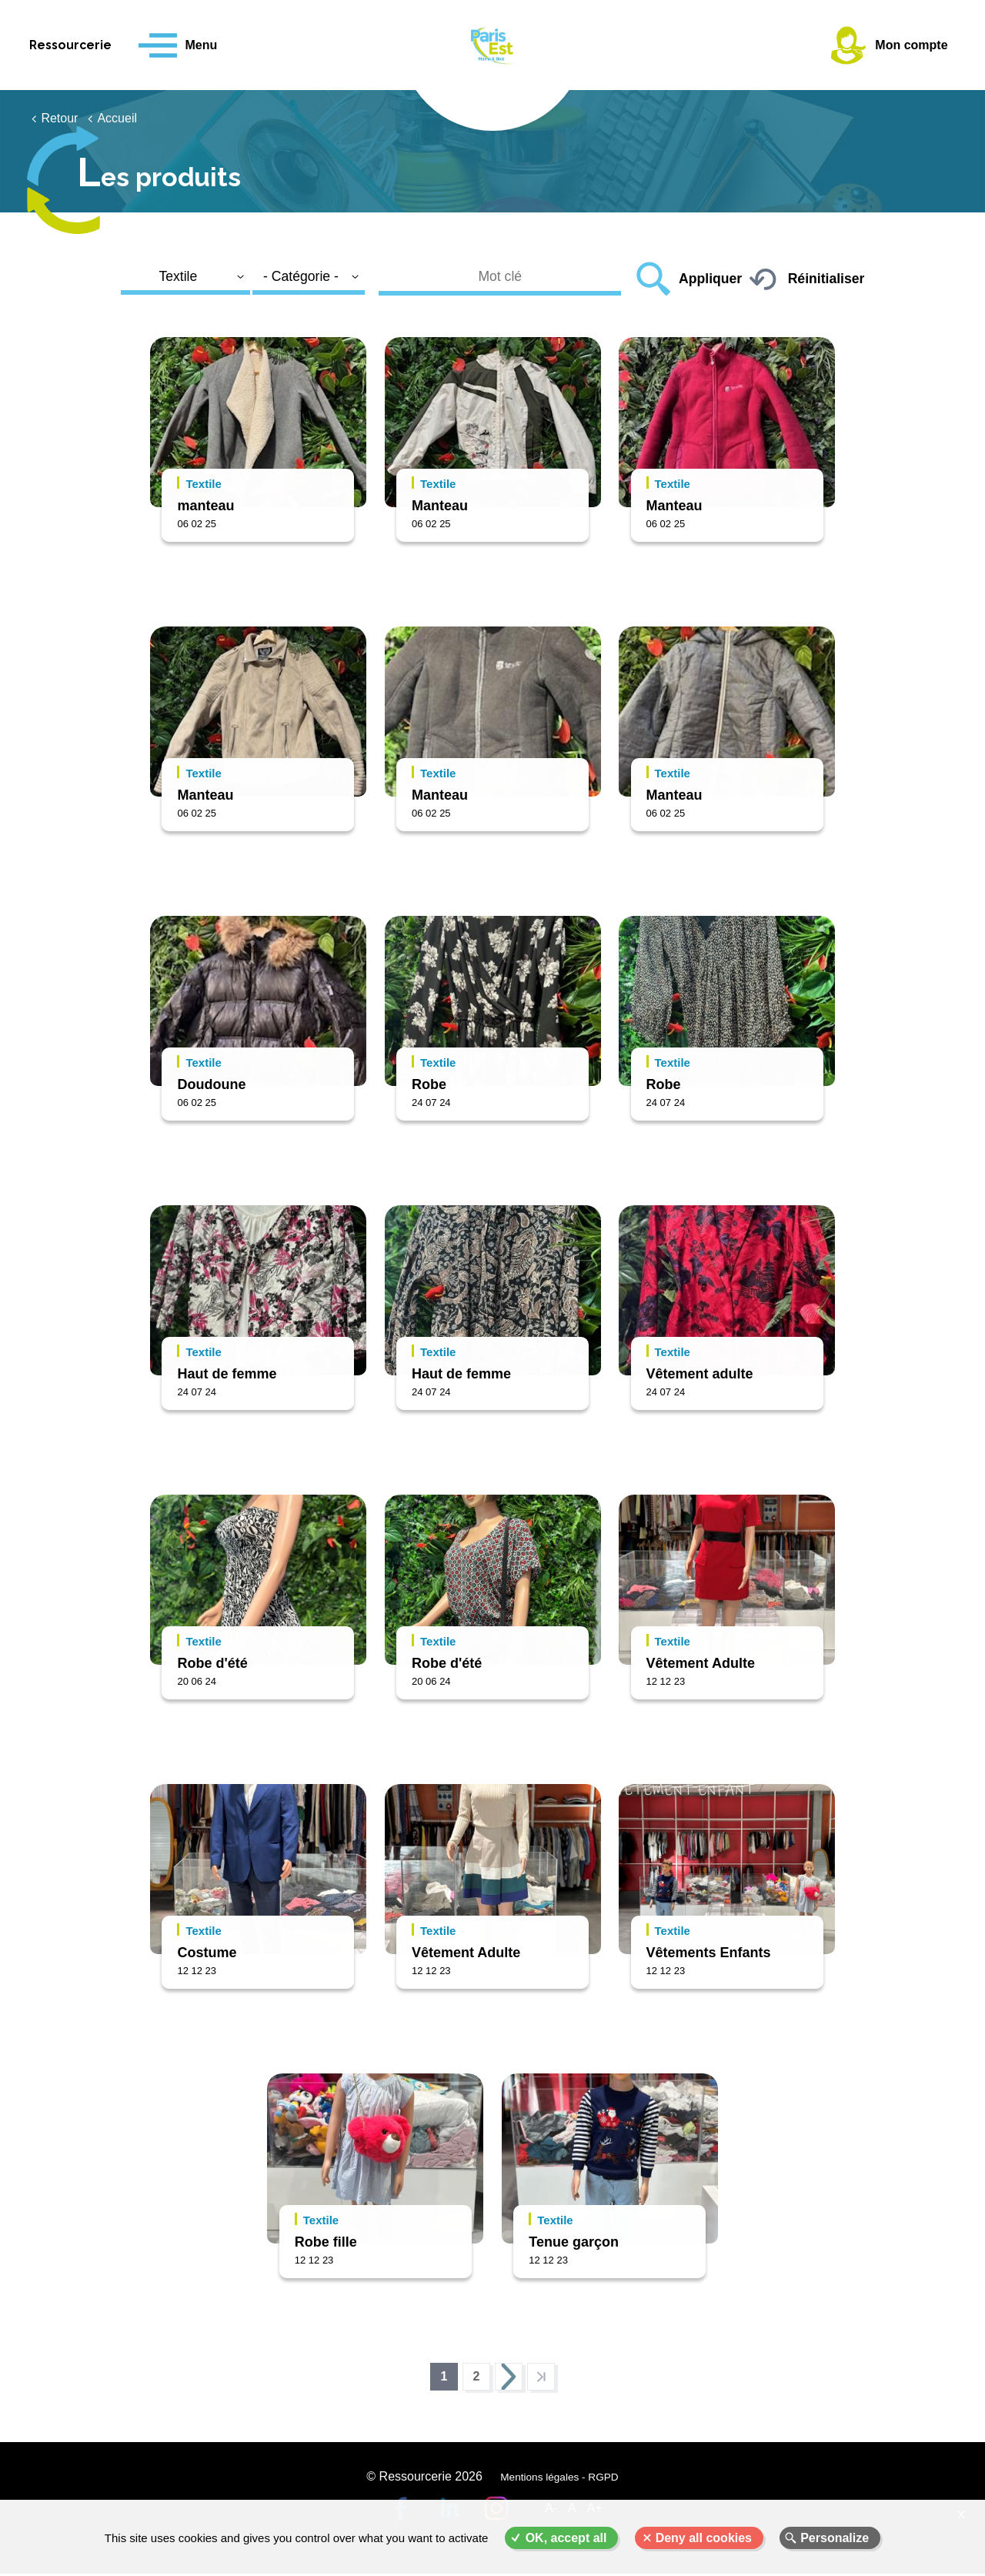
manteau (205, 505)
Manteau (440, 505)
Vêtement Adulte (700, 1663)
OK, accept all (566, 2537)
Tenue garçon (574, 2242)
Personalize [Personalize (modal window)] (834, 2537)
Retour (59, 118)
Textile (203, 483)
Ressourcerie (92, 45)
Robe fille (326, 2242)
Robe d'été (212, 1663)
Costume (206, 1952)
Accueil (117, 118)
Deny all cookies (704, 2537)
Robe (429, 1084)
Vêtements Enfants (708, 1952)
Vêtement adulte (699, 1374)
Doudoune (211, 1084)
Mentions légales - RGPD (558, 2484)
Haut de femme (226, 1374)
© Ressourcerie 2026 (426, 2484)
